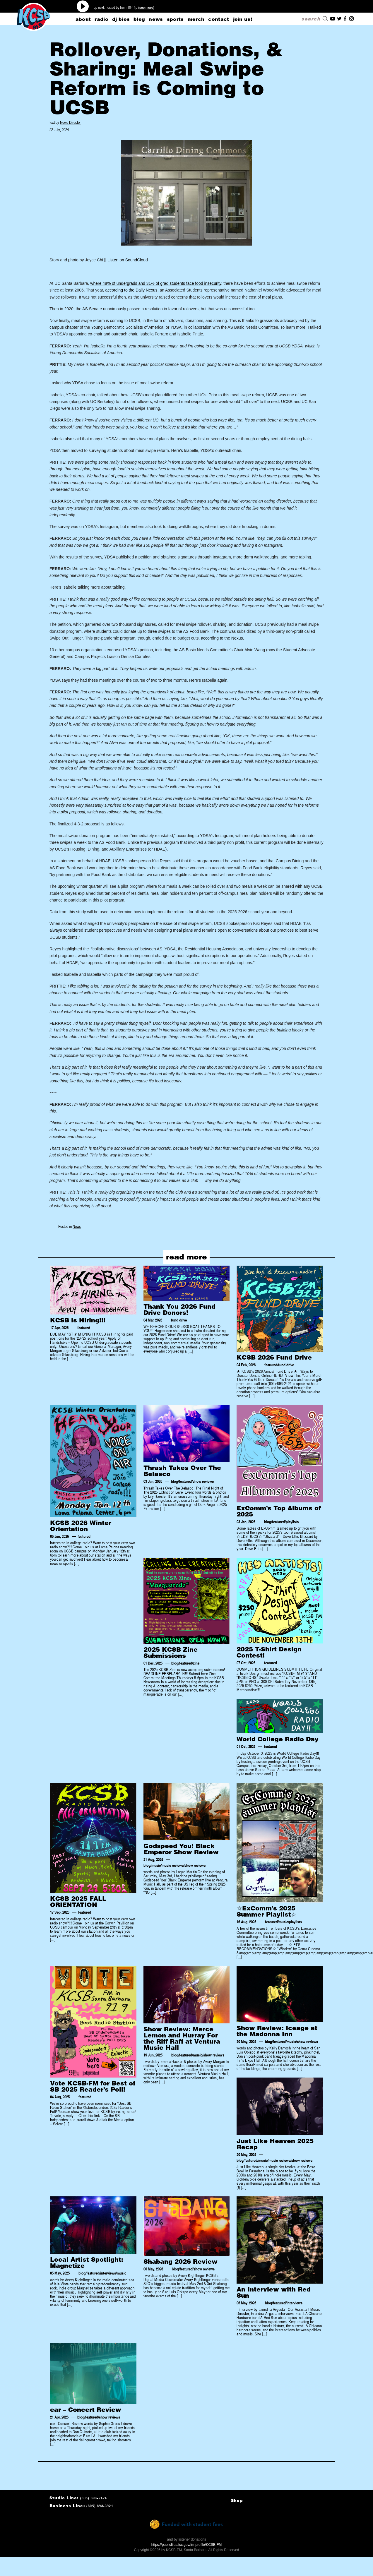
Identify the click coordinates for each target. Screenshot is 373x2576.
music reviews (173, 1865)
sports (175, 19)
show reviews (203, 1481)
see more (146, 7)
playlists (292, 1522)
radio (101, 19)
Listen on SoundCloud (127, 260)
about (83, 19)
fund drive (179, 1320)
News (77, 1226)
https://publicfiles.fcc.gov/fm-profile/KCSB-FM (186, 2545)
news (156, 19)
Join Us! (242, 19)
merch (196, 19)
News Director (70, 122)
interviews (108, 2273)
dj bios (121, 19)
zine (196, 1663)
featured (83, 1327)
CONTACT (218, 19)
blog (139, 19)
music (156, 1865)
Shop (237, 2500)
